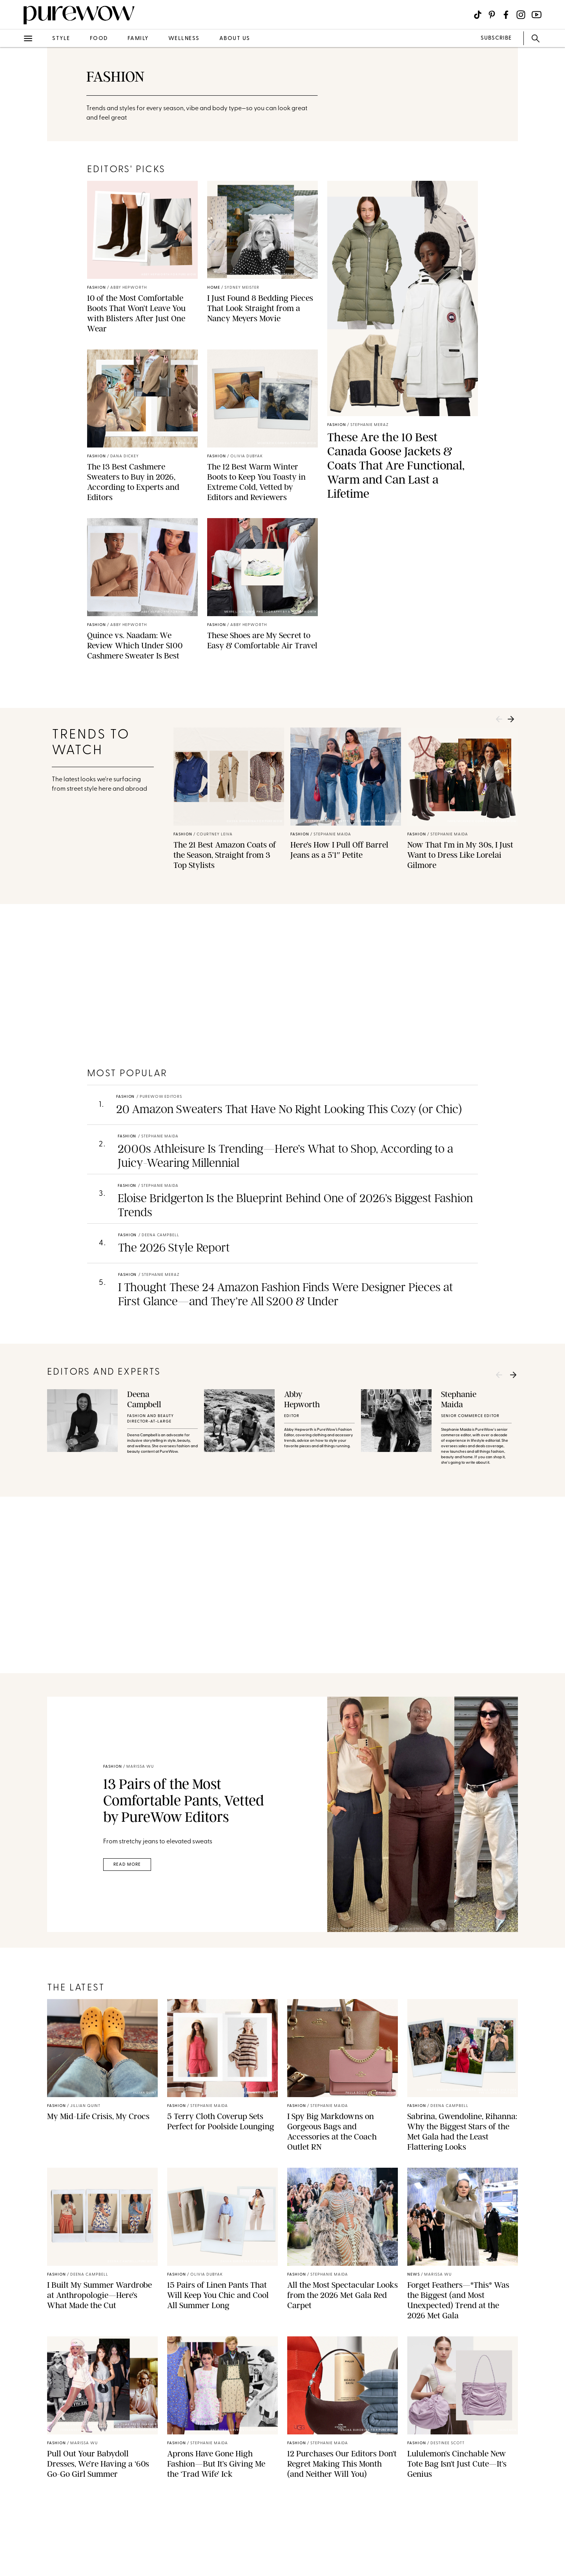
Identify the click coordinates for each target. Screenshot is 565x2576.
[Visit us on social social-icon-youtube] (536, 15)
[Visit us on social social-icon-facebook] (506, 15)
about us (234, 39)
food (99, 39)
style (61, 39)
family (138, 39)
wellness (184, 39)
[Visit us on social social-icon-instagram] (521, 15)
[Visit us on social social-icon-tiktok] (478, 15)
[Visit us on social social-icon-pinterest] (492, 15)
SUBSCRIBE (496, 38)
